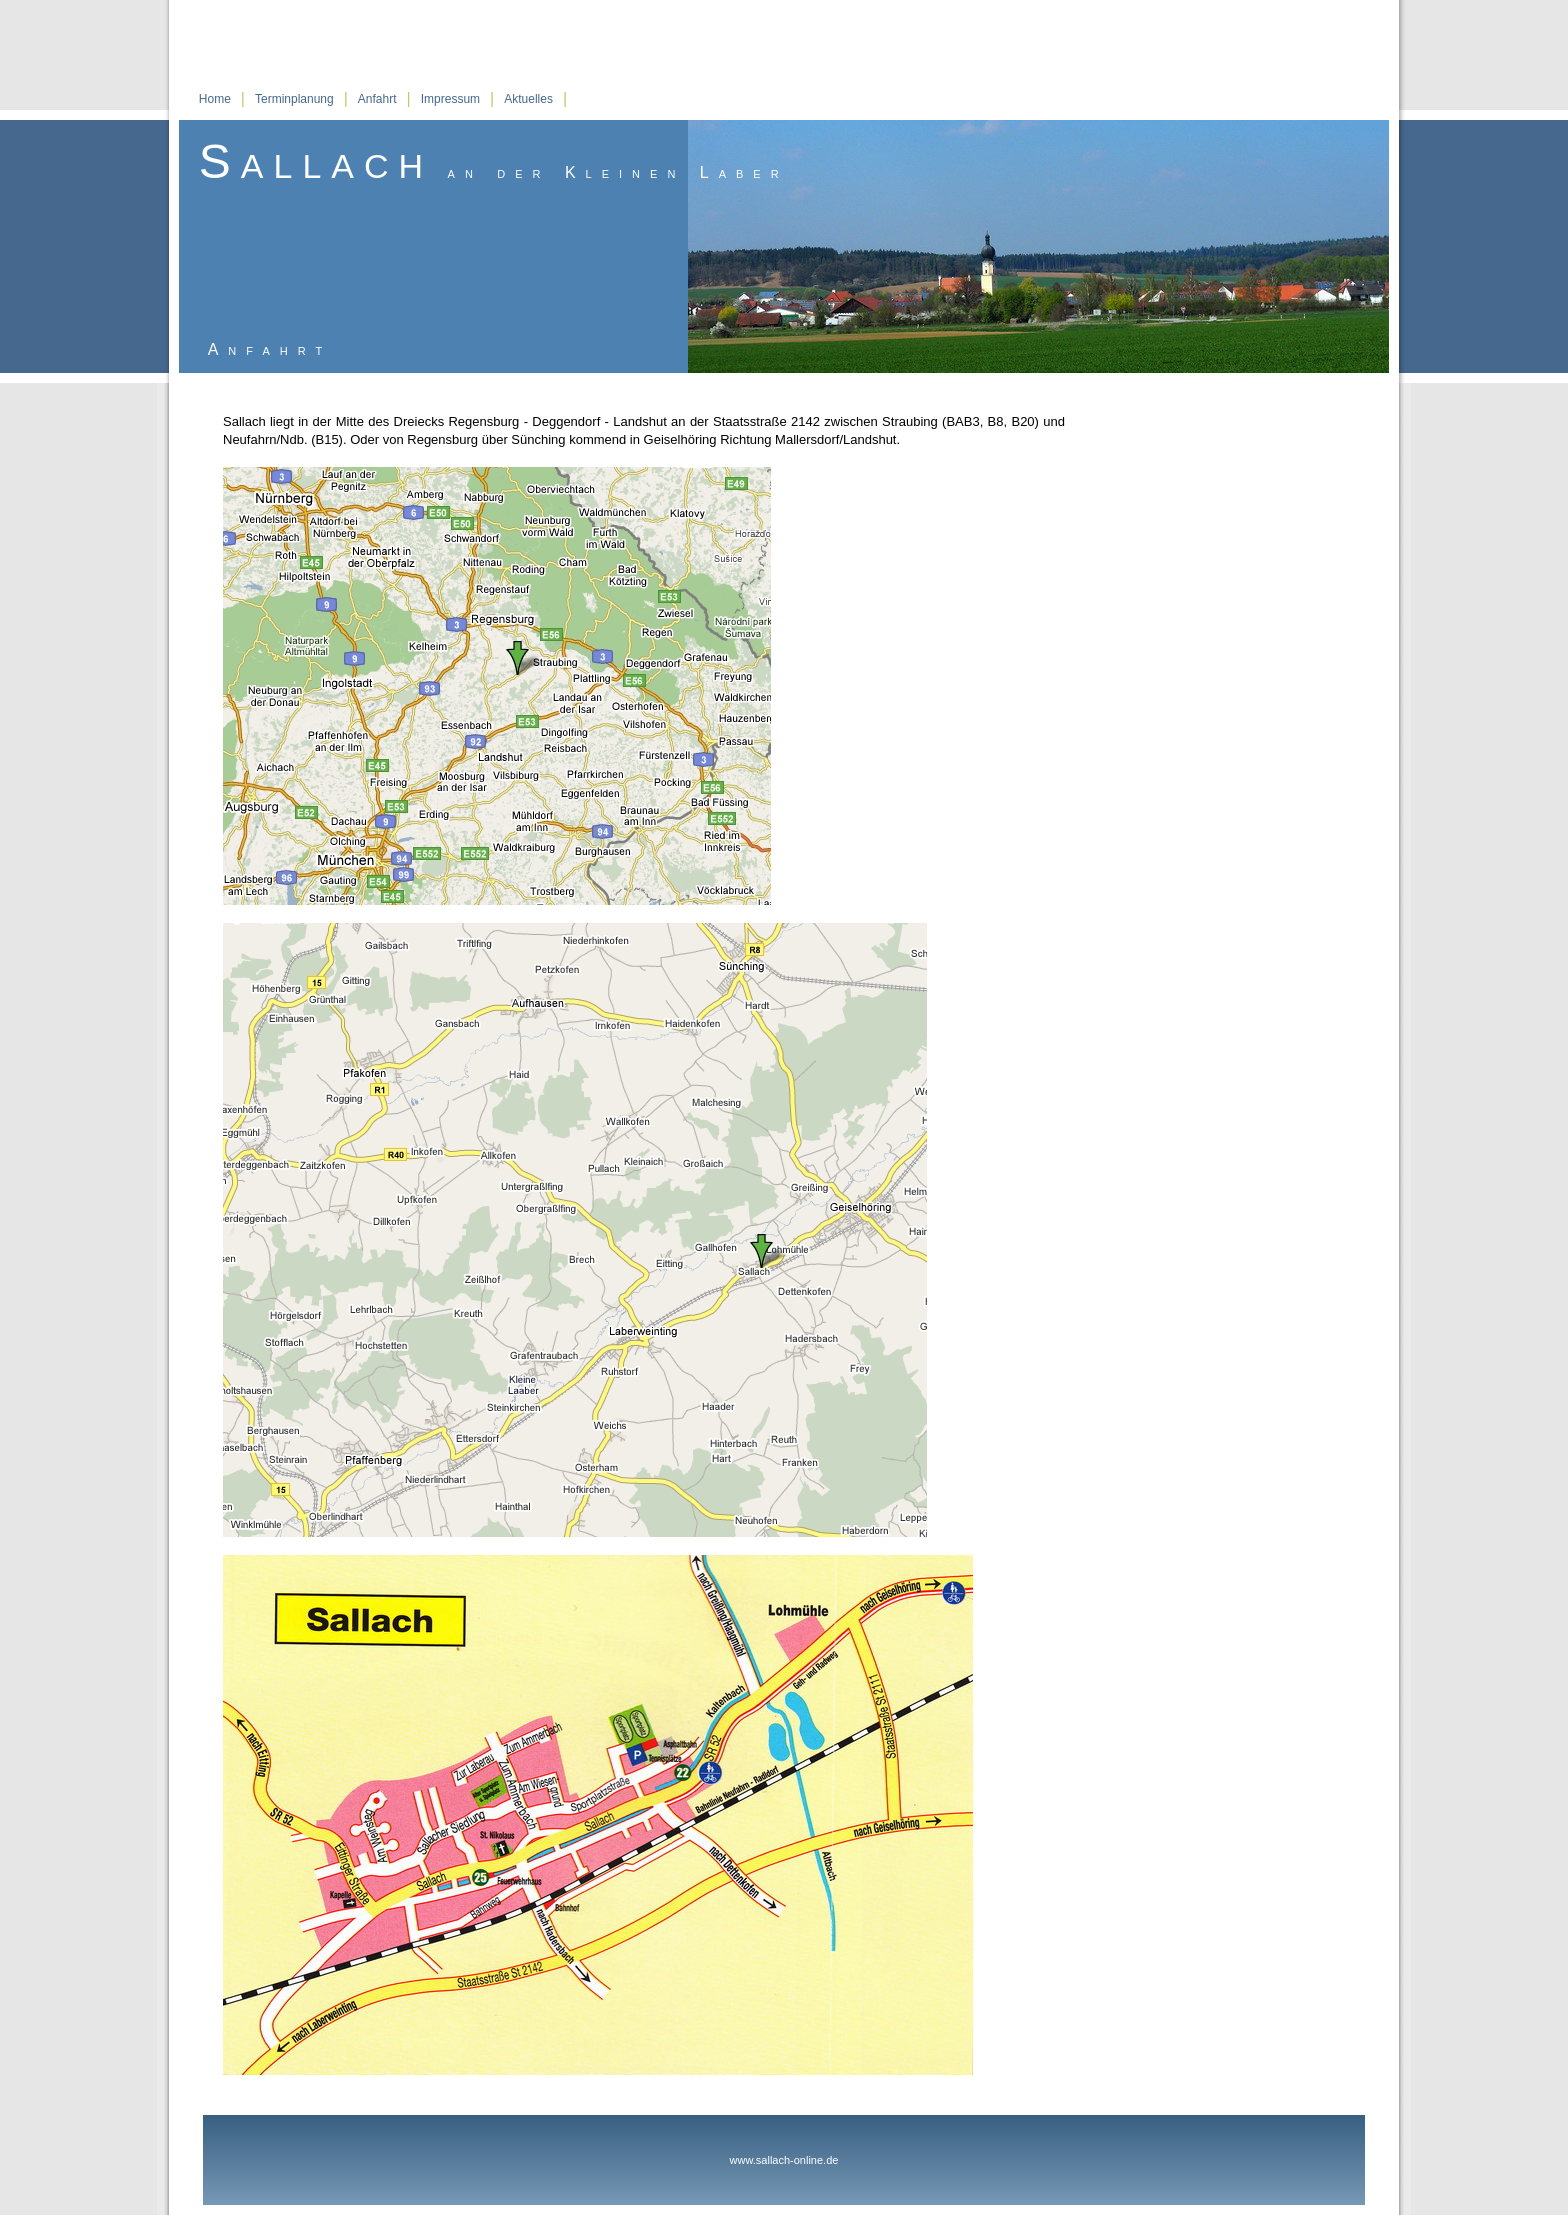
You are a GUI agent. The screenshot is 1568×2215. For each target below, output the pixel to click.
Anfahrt (377, 99)
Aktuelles (528, 99)
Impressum (450, 99)
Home (215, 99)
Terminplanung (294, 99)
